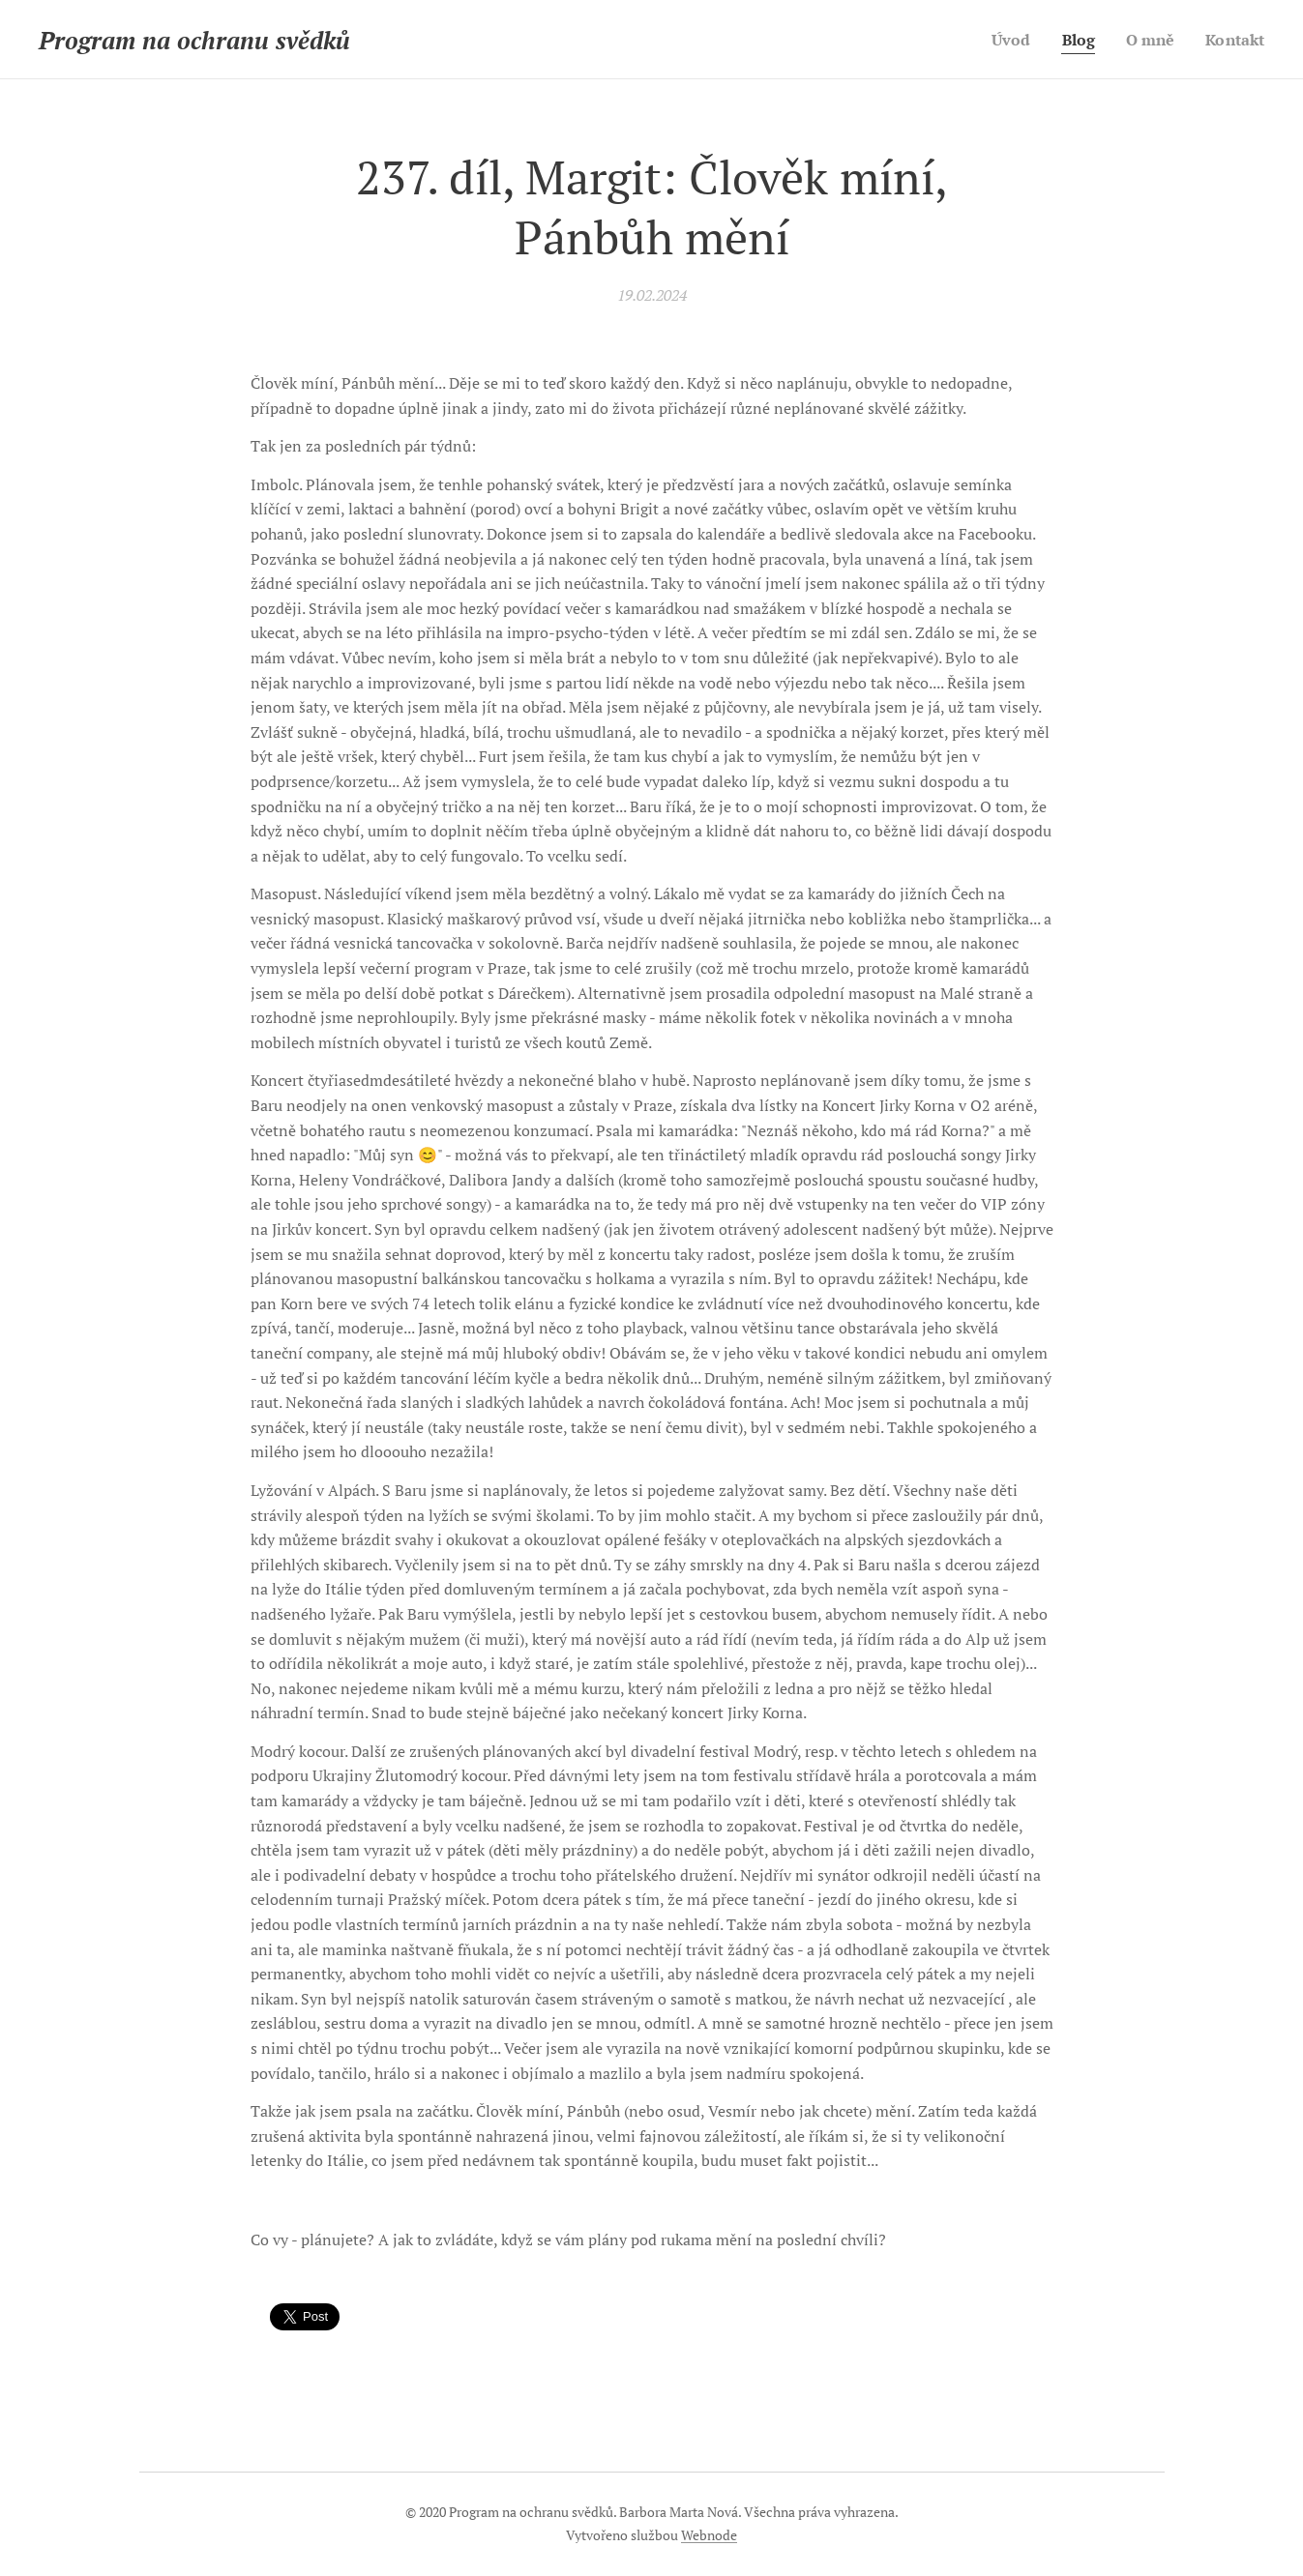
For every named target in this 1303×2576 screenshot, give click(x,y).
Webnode (709, 2535)
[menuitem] (1004, 39)
